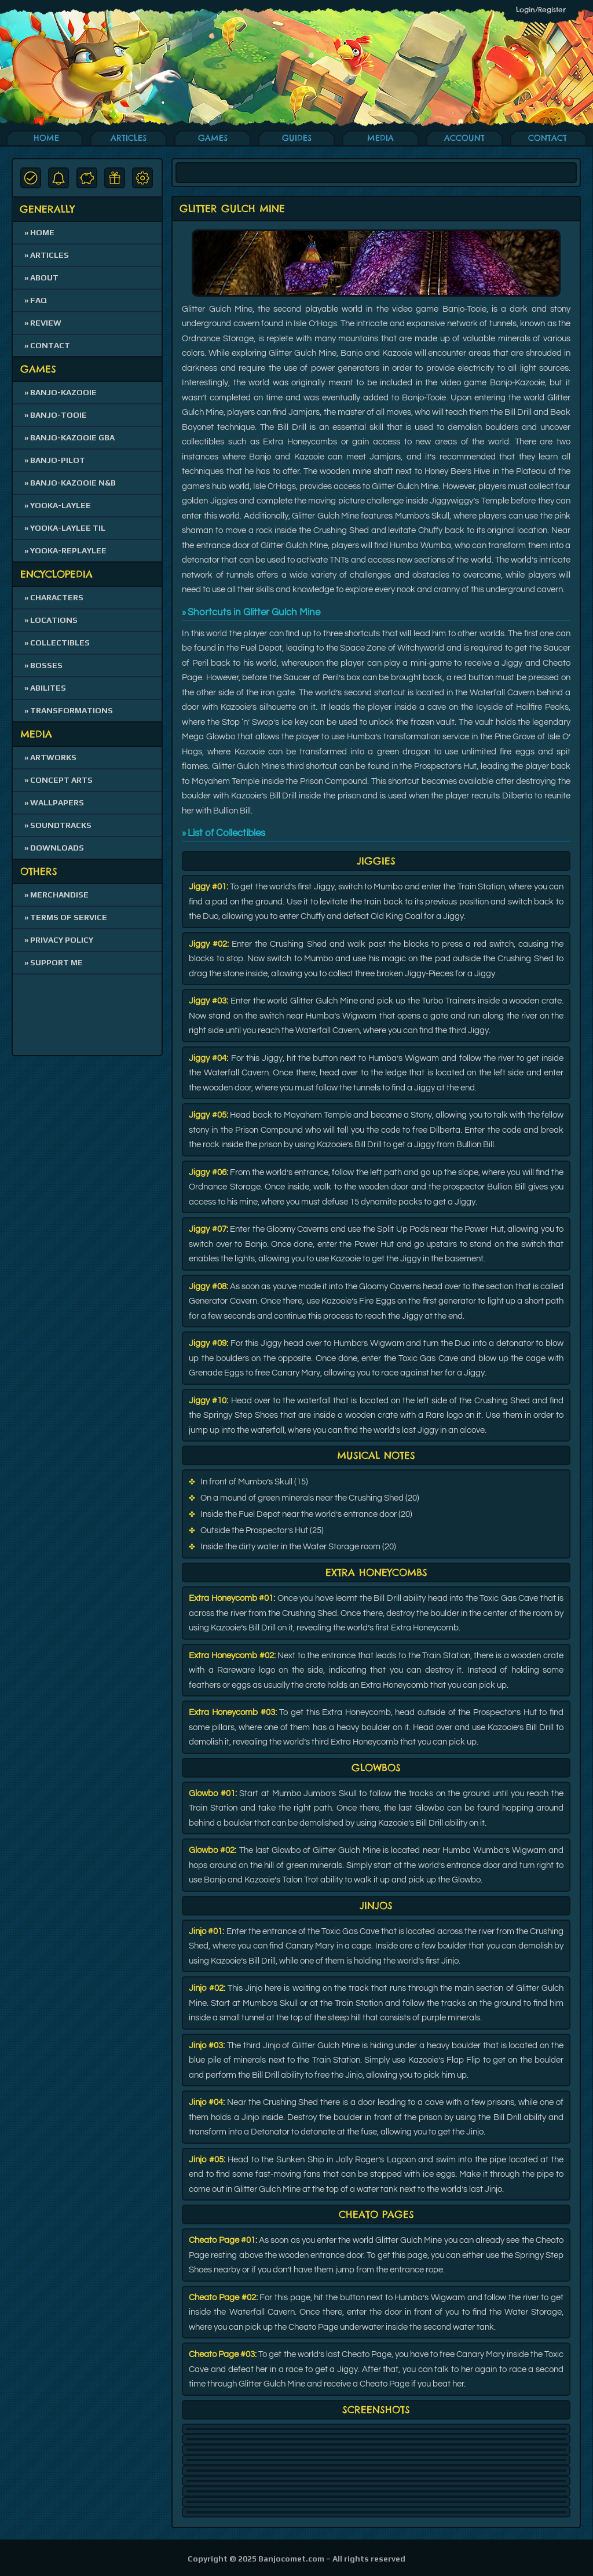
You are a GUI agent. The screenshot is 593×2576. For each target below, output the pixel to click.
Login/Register (541, 9)
